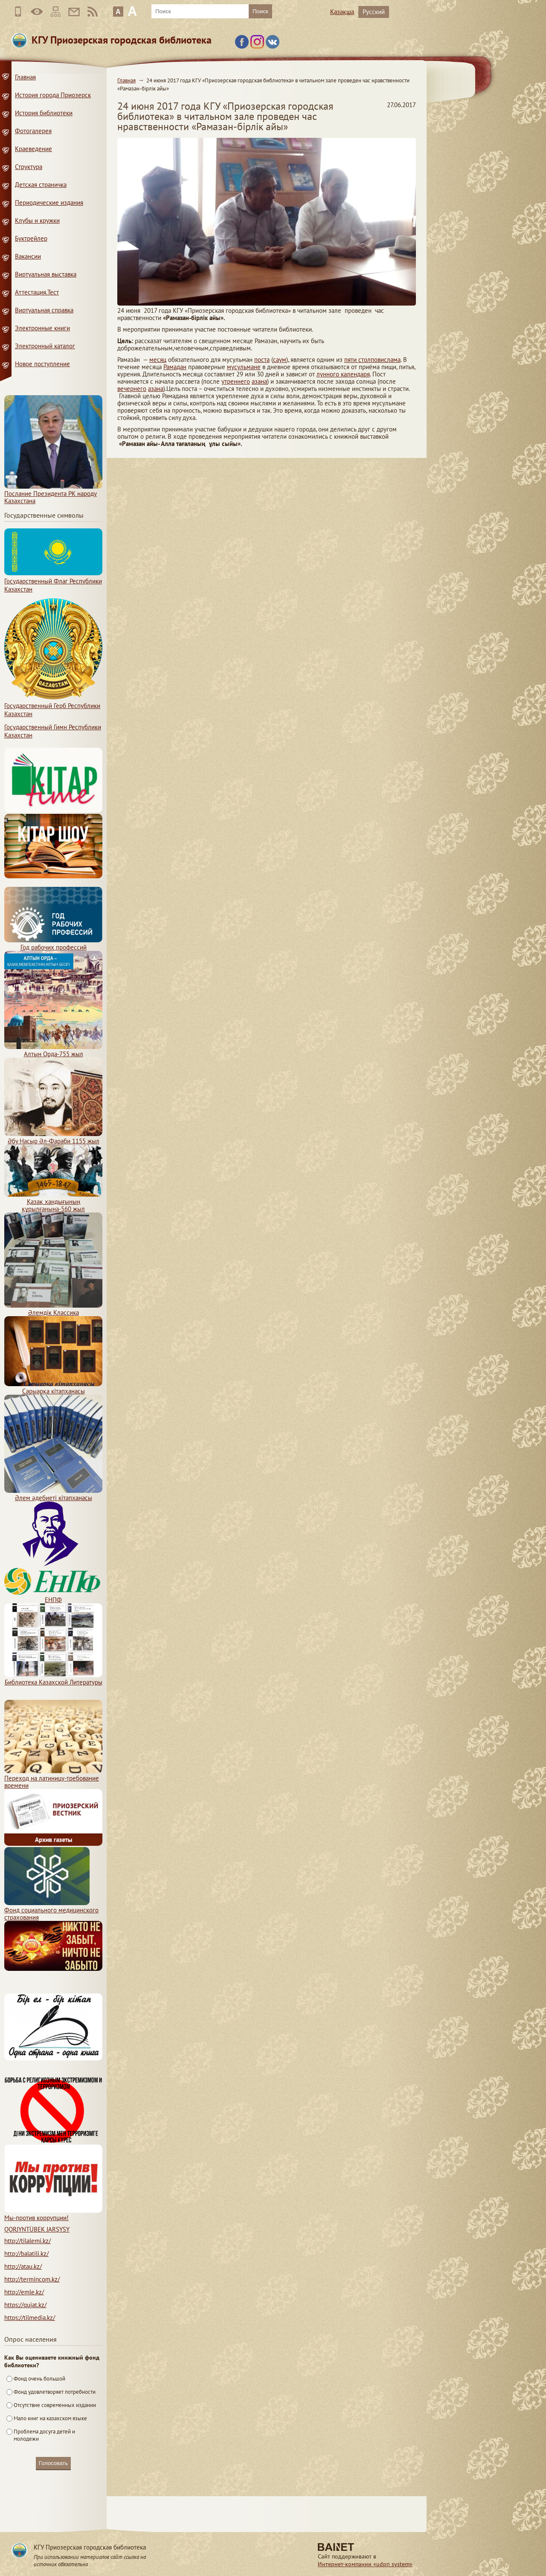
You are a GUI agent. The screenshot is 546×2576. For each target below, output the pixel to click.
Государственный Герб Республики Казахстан (53, 706)
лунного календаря (343, 374)
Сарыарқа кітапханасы (53, 1387)
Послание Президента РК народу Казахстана (53, 493)
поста (262, 360)
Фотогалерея (33, 131)
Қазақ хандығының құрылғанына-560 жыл (53, 1201)
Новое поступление (42, 364)
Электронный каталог (45, 346)
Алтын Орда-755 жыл (53, 1050)
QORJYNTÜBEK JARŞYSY (37, 2229)
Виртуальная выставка (45, 274)
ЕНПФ (53, 1596)
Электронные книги (42, 328)
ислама (390, 360)
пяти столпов (362, 360)
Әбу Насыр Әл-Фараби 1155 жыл (53, 1137)
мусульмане (244, 367)
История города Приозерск (53, 95)
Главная (126, 80)
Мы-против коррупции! (53, 2214)
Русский (374, 12)
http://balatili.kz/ (26, 2254)
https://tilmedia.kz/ (29, 2318)
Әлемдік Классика (53, 1309)
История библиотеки (44, 113)
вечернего (131, 389)
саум (279, 360)
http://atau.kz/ (23, 2266)
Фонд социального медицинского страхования (51, 1910)
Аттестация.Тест (37, 292)
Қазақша (342, 12)
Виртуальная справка (44, 310)
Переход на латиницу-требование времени (53, 1778)
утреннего (235, 381)
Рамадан (174, 367)
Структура (28, 167)
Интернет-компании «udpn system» (365, 2564)
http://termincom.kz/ (32, 2279)
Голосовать (53, 2463)
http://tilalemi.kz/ (27, 2241)
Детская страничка (41, 185)
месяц (157, 360)
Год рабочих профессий (53, 943)
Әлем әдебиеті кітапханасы (53, 1494)
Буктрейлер (31, 238)
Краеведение (33, 149)
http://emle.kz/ (24, 2292)
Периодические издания (49, 202)
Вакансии (28, 256)
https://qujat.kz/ (25, 2305)
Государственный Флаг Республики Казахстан (53, 581)
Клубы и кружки (37, 220)
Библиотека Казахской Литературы (53, 1678)
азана (259, 381)
